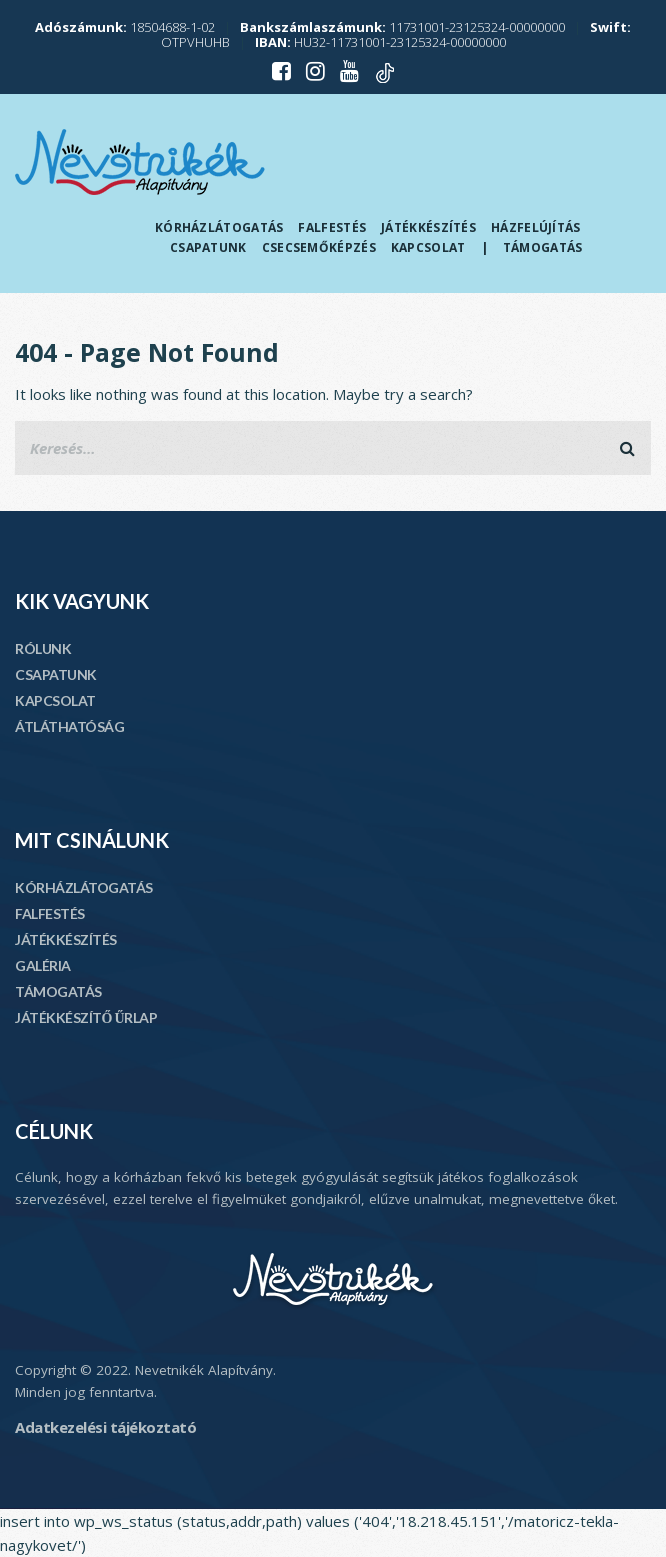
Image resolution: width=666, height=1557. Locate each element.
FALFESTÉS (50, 913)
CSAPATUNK (56, 674)
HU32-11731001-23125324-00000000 (380, 42)
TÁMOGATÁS (58, 991)
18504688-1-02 (125, 27)
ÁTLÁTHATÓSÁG (69, 726)
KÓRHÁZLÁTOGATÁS (84, 887)
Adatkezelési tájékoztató (105, 1427)
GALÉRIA (43, 965)
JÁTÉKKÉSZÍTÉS (66, 939)
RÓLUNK (43, 648)
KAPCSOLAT (55, 700)
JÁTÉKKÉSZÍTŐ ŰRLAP (86, 1017)
